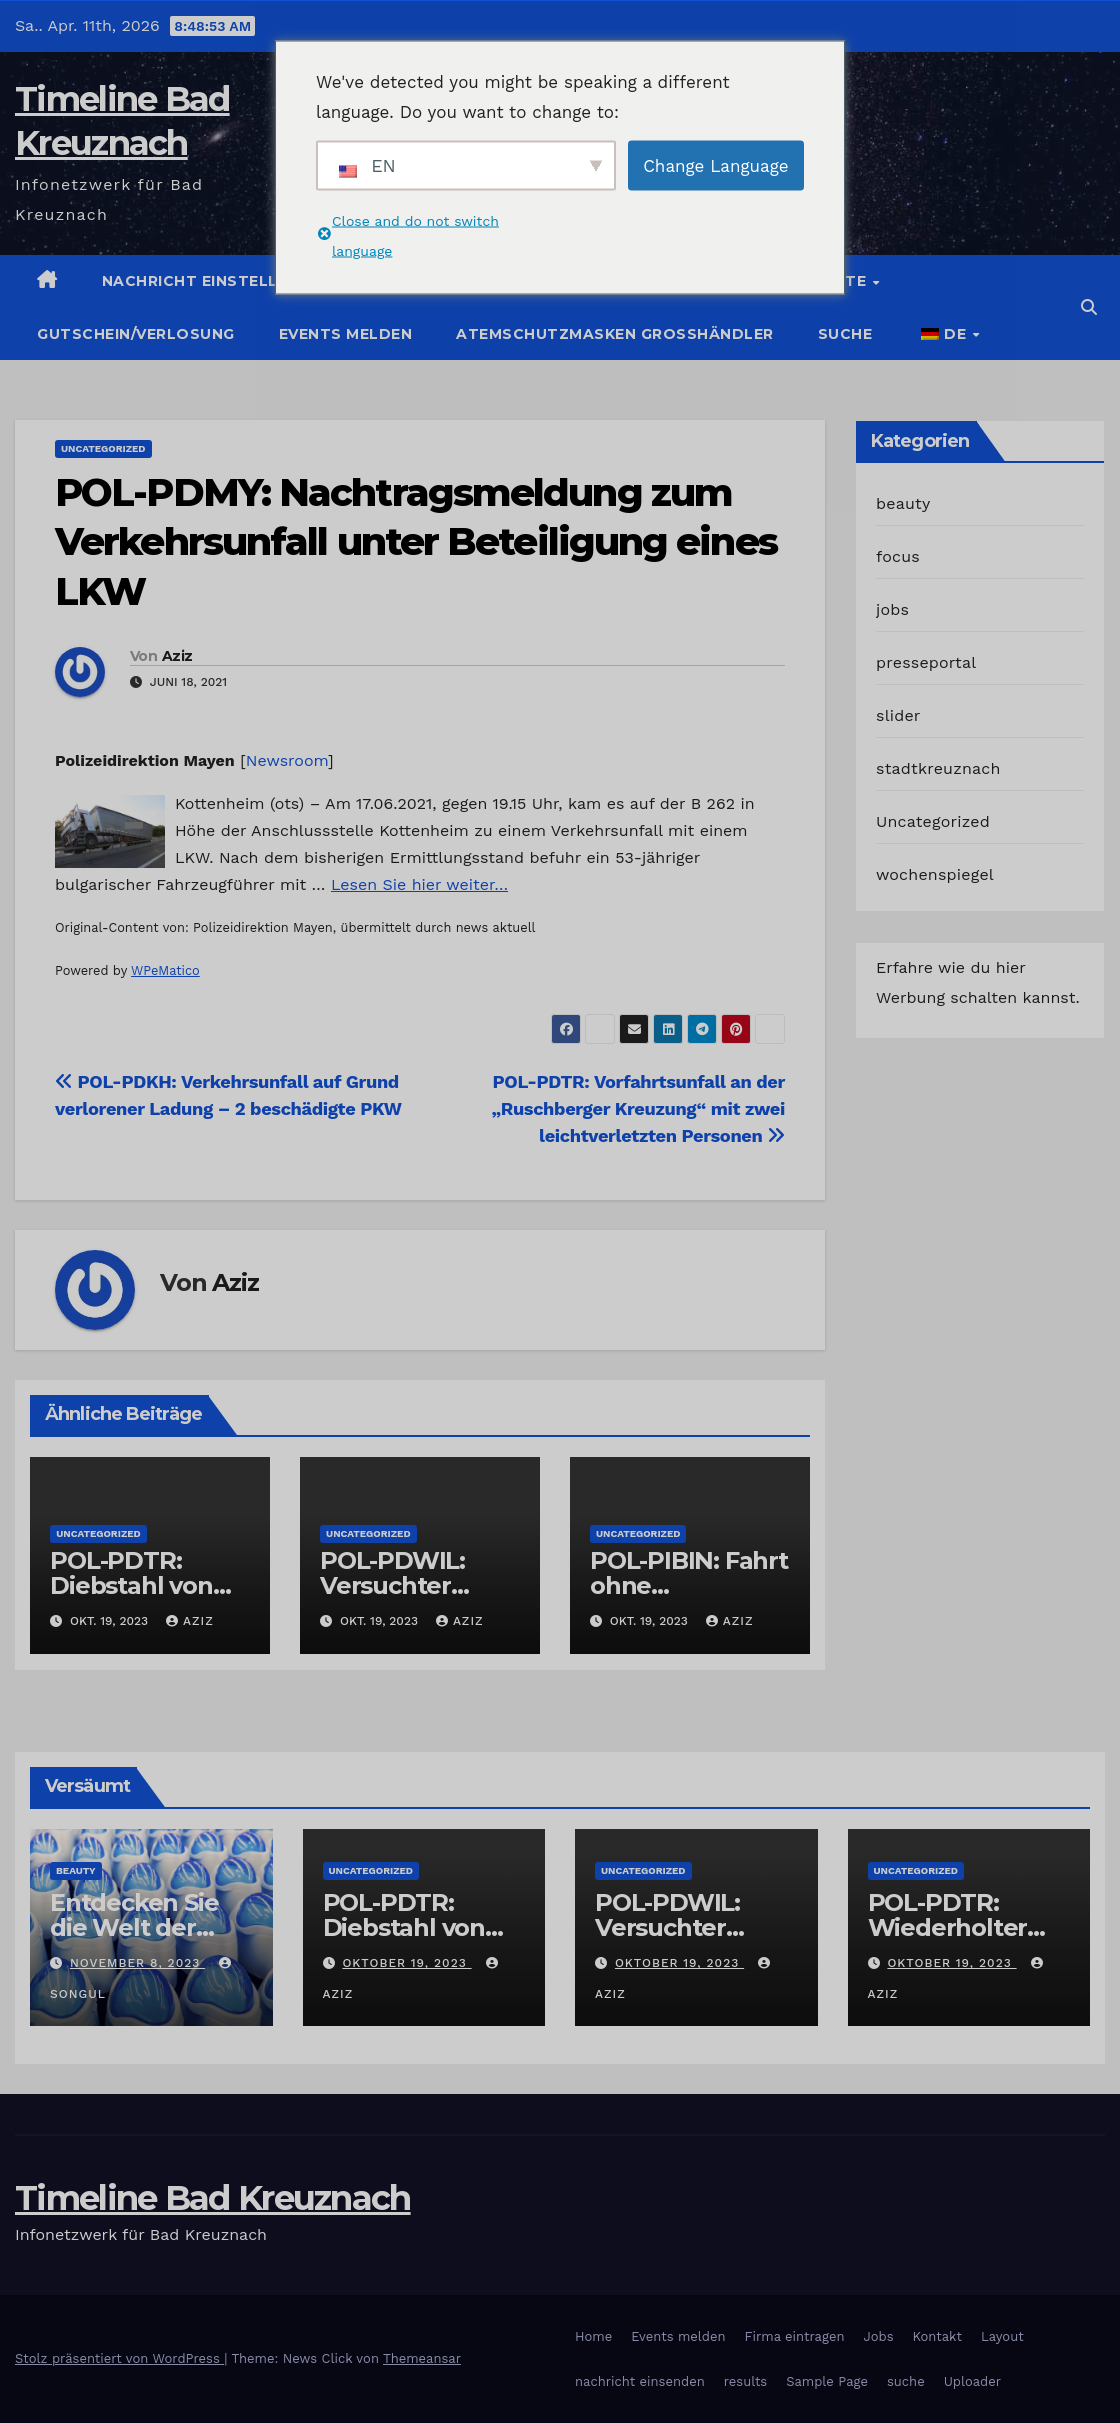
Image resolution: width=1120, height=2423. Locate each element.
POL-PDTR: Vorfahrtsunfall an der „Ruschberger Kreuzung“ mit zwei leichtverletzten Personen (638, 1108)
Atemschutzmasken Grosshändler (615, 334)
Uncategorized (103, 448)
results (746, 2381)
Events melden (346, 334)
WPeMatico (165, 970)
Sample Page (827, 2381)
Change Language (715, 165)
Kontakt (937, 2336)
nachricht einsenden (640, 2381)
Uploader (972, 2381)
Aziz (177, 656)
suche (845, 334)
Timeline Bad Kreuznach (213, 2198)
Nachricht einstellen (200, 281)
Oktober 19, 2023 (406, 1963)
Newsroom (287, 760)
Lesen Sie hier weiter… (419, 884)
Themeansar (422, 2358)
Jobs (878, 2336)
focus (898, 556)
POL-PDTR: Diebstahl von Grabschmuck (132, 1585)
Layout (1002, 2336)
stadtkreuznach (938, 768)
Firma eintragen (795, 2336)
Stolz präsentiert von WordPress (119, 2358)
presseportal (926, 662)
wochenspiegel (935, 874)
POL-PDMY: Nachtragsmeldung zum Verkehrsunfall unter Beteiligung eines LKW (416, 542)
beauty (903, 503)
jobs (892, 609)
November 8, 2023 (137, 1963)
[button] (1089, 307)
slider (898, 715)
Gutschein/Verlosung (136, 334)
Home (593, 2336)
